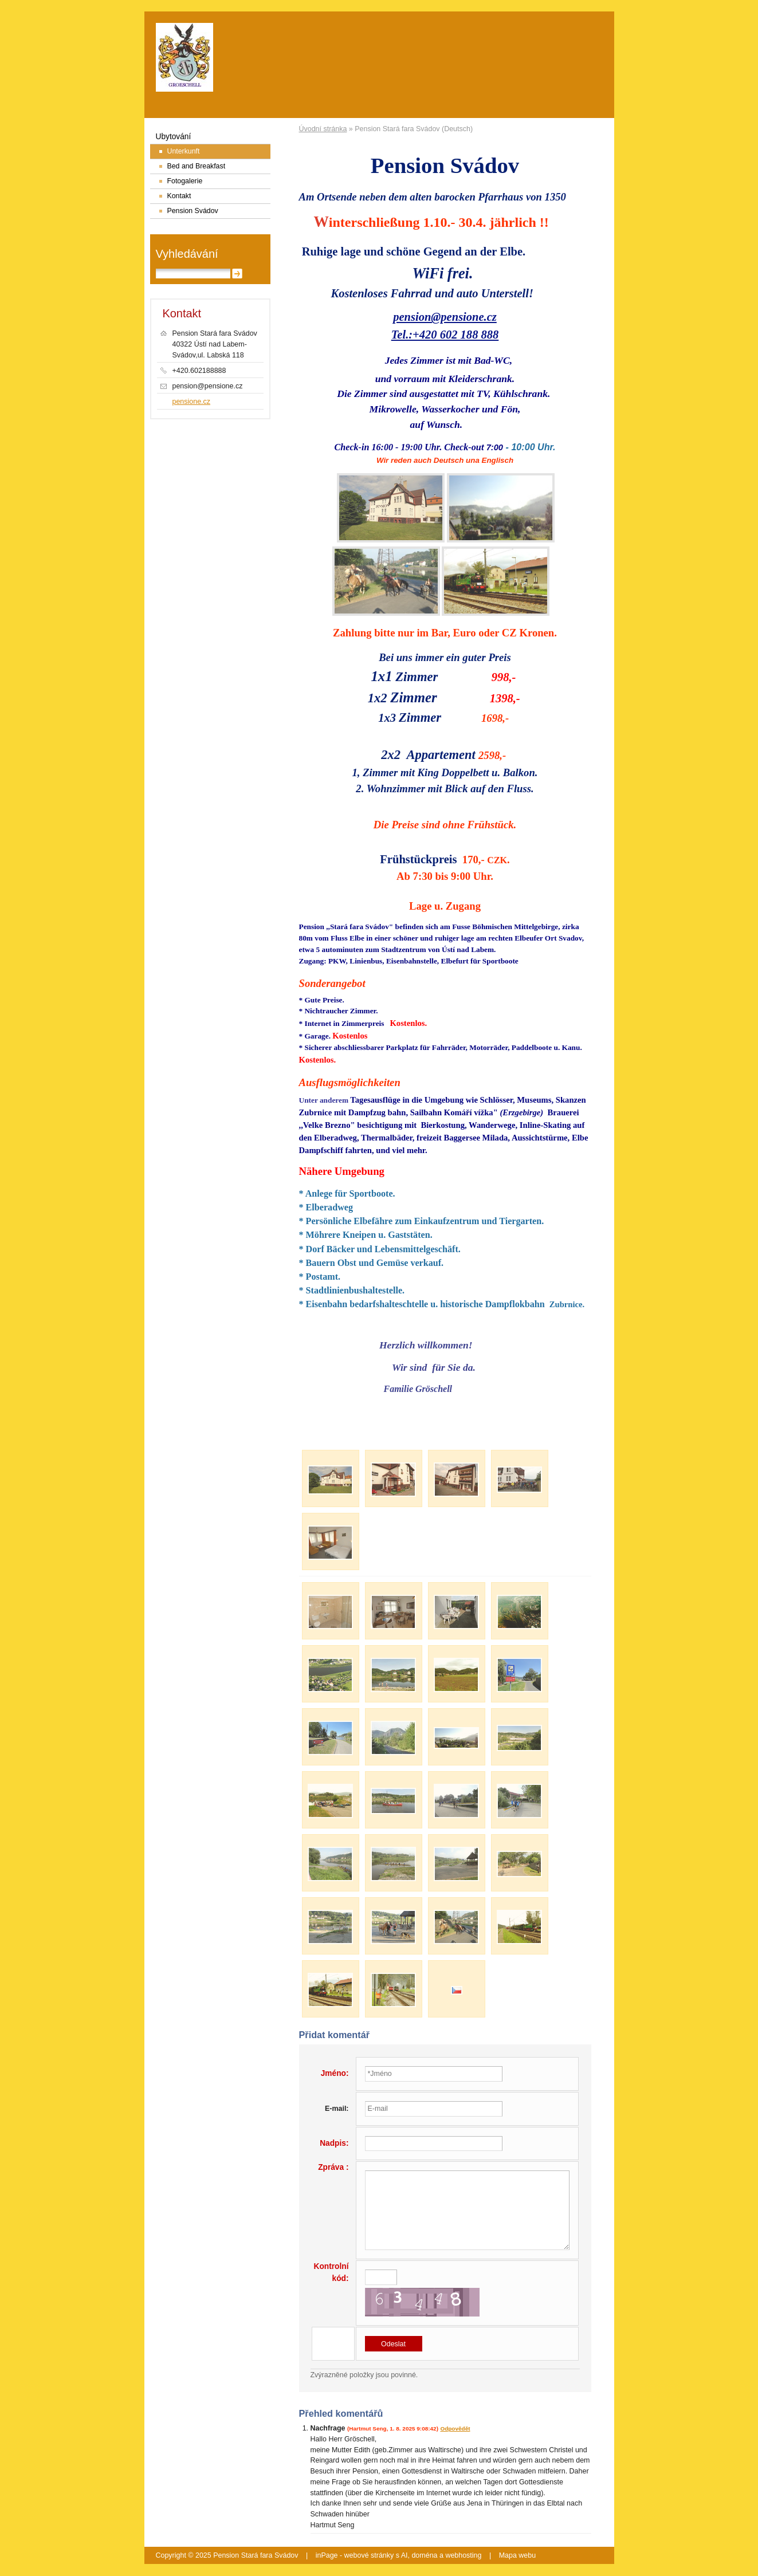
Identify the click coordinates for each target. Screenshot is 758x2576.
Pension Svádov (192, 211)
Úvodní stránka (323, 129)
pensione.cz (191, 402)
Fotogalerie (185, 181)
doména (424, 2555)
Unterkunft (183, 151)
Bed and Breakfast (196, 166)
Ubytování (173, 136)
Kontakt (179, 196)
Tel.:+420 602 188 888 (445, 334)
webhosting (463, 2555)
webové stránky (369, 2555)
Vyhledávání (187, 253)
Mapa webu (517, 2555)
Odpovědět (455, 2428)
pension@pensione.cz (445, 316)
